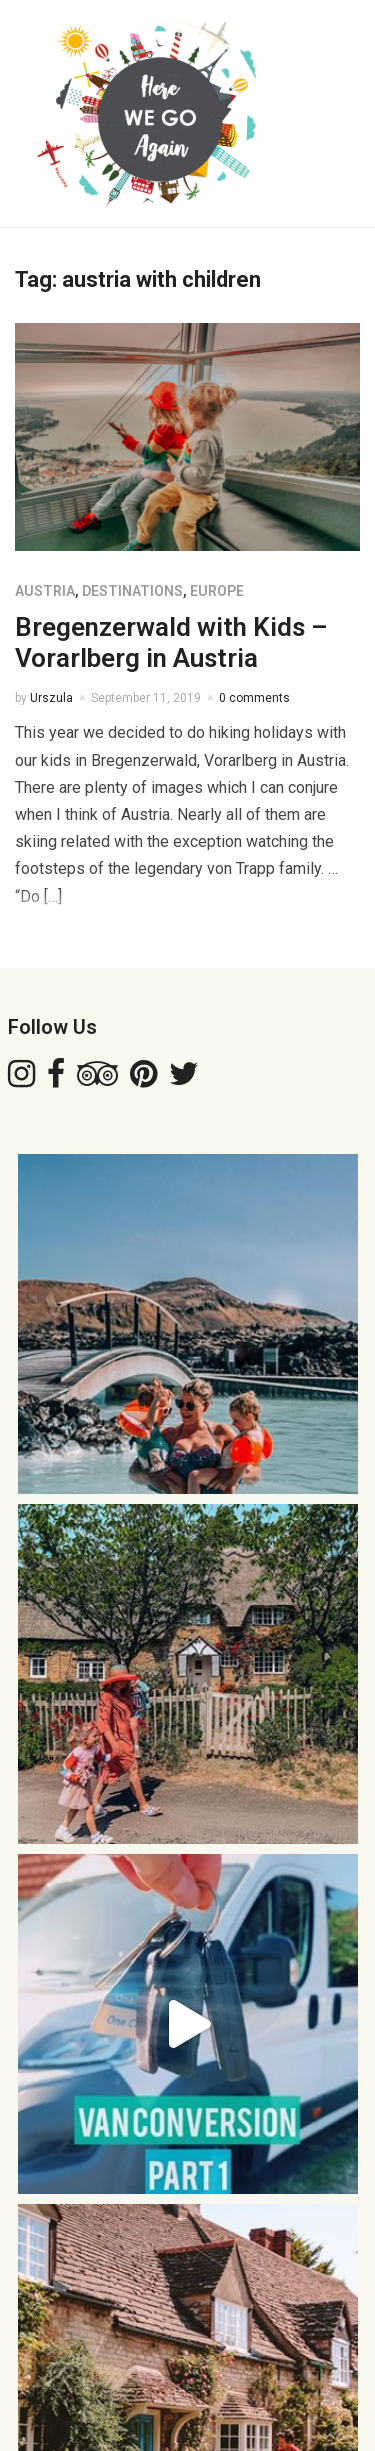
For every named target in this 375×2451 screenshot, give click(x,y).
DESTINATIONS (132, 591)
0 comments (254, 698)
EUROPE (217, 591)
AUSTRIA (45, 591)
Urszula (51, 698)
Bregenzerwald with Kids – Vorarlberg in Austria (171, 642)
